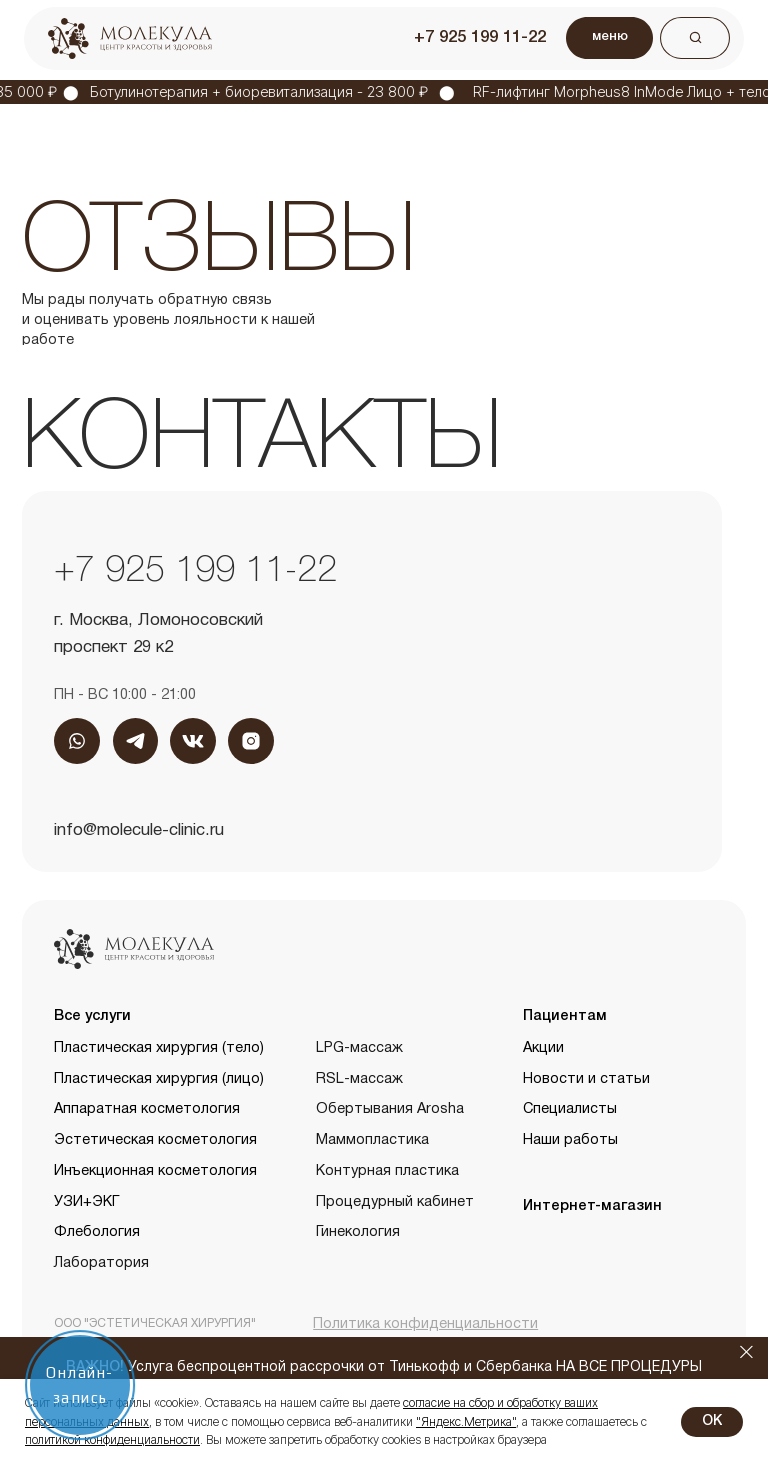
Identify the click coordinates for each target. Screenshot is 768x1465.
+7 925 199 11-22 (480, 37)
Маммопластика (372, 1140)
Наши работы (570, 1140)
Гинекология (358, 1232)
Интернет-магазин (592, 1206)
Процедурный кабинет (395, 1202)
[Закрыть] (746, 1351)
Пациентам (565, 1016)
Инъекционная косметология (155, 1171)
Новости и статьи (586, 1079)
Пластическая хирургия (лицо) (159, 1079)
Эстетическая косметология (155, 1140)
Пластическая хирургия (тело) (159, 1048)
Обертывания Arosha (390, 1109)
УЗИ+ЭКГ (86, 1202)
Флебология (97, 1232)
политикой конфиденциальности (112, 1439)
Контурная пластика (387, 1171)
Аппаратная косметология (147, 1109)
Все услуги (92, 1016)
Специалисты (570, 1109)
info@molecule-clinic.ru (139, 830)
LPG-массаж (359, 1048)
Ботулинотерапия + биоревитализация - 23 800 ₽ (270, 91)
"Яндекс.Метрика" (466, 1421)
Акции (543, 1048)
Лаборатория (101, 1263)
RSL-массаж (359, 1079)
